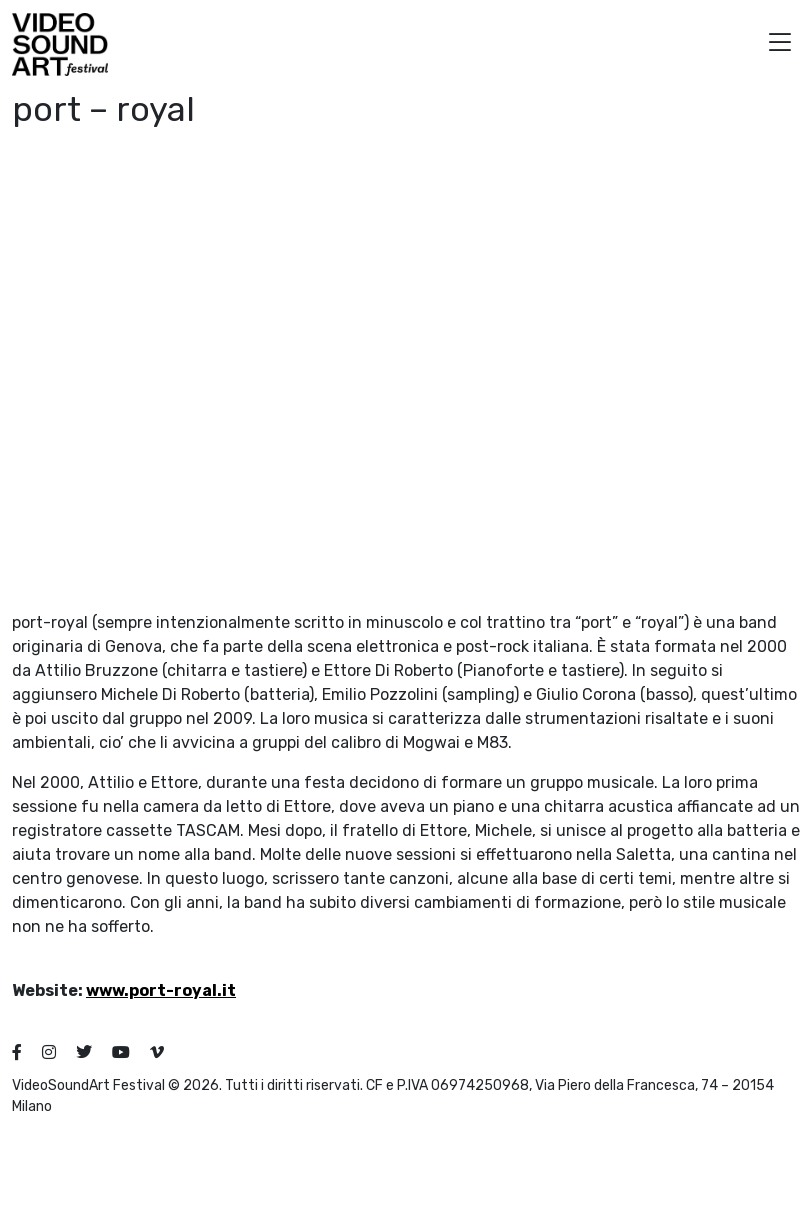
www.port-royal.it (161, 990)
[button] (780, 44)
